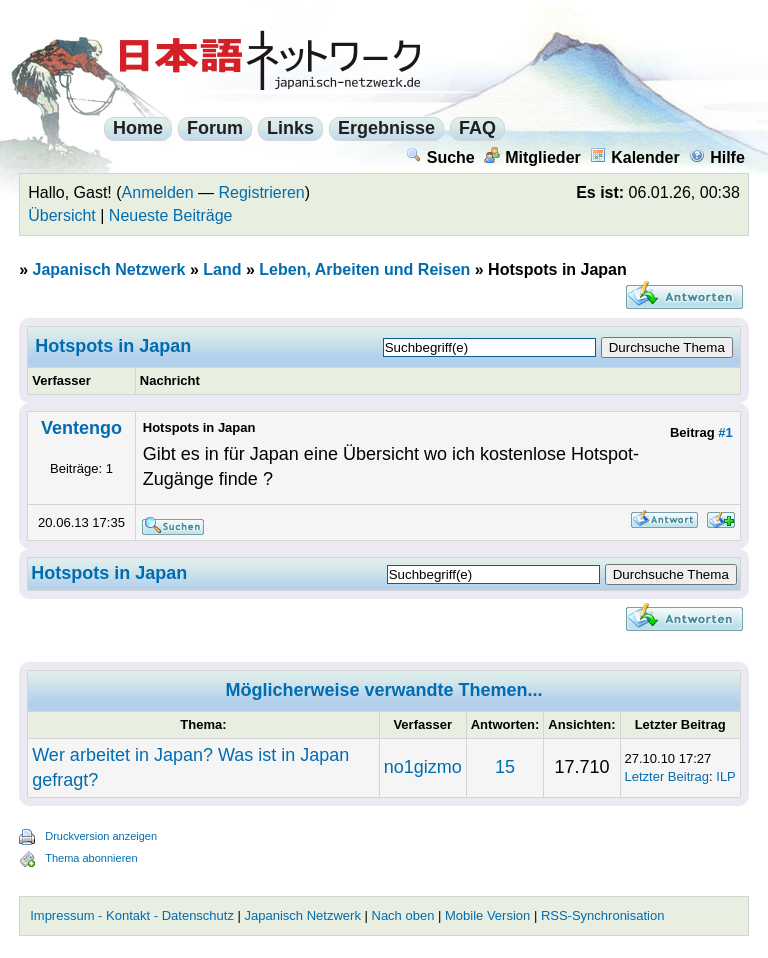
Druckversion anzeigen (101, 836)
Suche (440, 157)
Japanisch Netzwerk (109, 269)
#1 (725, 432)
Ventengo (81, 428)
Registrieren (262, 192)
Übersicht (62, 215)
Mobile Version (487, 915)
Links (290, 128)
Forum (215, 128)
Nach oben (403, 915)
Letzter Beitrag (667, 776)
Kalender (634, 157)
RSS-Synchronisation (603, 915)
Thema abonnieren (91, 858)
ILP (726, 776)
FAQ (477, 128)
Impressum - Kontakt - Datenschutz (132, 915)
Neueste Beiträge (171, 215)
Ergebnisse (386, 128)
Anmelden (158, 192)
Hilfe (717, 157)
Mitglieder (532, 157)
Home (138, 128)
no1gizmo (423, 767)
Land (222, 269)
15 (505, 767)
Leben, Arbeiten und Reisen (364, 269)
